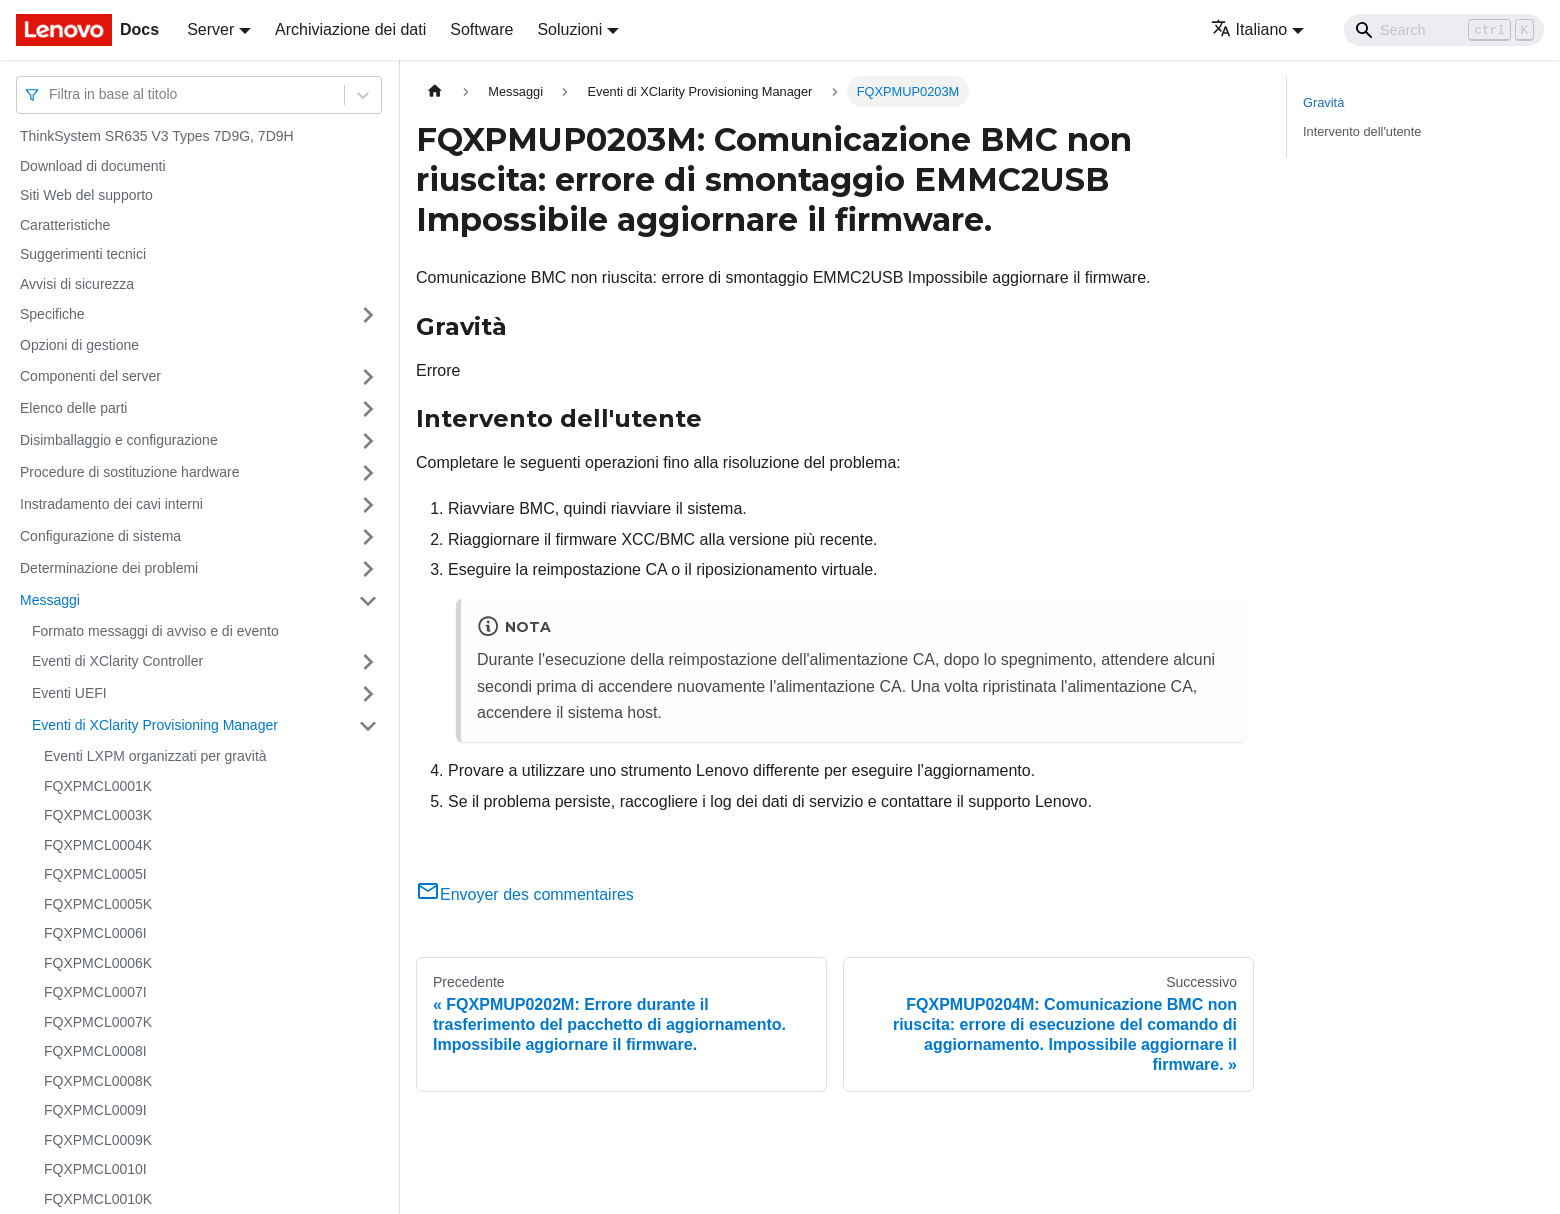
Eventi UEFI (69, 693)
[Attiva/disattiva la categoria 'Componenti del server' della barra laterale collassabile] (368, 377)
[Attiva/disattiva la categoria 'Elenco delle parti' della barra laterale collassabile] (368, 409)
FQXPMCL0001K (98, 786)
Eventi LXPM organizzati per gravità (155, 756)
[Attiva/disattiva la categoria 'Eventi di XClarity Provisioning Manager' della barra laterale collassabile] (368, 726)
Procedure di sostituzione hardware (129, 472)
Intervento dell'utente (1362, 131)
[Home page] (435, 91)
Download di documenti (93, 166)
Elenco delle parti (73, 408)
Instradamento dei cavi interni (111, 504)
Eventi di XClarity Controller (117, 661)
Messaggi (50, 600)
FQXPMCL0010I (95, 1169)
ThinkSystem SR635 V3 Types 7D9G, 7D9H (157, 136)
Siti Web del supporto (86, 195)
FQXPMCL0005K (98, 904)
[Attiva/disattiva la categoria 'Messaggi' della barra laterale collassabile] (368, 601)
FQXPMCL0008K (98, 1081)
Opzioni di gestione (79, 345)
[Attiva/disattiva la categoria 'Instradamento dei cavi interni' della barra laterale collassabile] (368, 505)
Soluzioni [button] (569, 29)
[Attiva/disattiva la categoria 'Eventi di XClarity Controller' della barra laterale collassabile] (368, 662)
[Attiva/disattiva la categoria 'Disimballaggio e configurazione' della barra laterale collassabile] (368, 441)
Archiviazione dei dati (350, 29)
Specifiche (52, 314)
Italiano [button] (1249, 29)
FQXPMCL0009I (95, 1110)
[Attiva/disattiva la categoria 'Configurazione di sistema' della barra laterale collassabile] (368, 537)
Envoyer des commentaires (525, 894)
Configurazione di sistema (100, 536)
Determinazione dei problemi (109, 568)
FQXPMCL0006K (98, 963)
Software (481, 29)
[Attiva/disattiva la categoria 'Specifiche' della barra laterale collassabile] (368, 315)
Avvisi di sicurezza (77, 284)
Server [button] (210, 29)
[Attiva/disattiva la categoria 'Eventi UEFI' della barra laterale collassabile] (368, 694)
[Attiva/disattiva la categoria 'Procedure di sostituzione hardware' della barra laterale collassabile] (368, 473)
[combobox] (51, 94)
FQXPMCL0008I (95, 1051)
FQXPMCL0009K (98, 1140)
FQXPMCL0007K (98, 1022)
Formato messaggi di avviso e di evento (155, 631)
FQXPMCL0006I (95, 933)
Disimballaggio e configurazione (119, 440)
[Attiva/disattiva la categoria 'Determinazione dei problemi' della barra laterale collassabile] (368, 569)
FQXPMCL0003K (98, 815)
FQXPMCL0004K (98, 845)
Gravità (1323, 102)
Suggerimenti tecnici (83, 254)
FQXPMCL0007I (95, 992)
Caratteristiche (65, 225)
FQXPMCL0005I (95, 874)
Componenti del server (90, 376)
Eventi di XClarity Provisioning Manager (155, 725)
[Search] (1444, 30)
